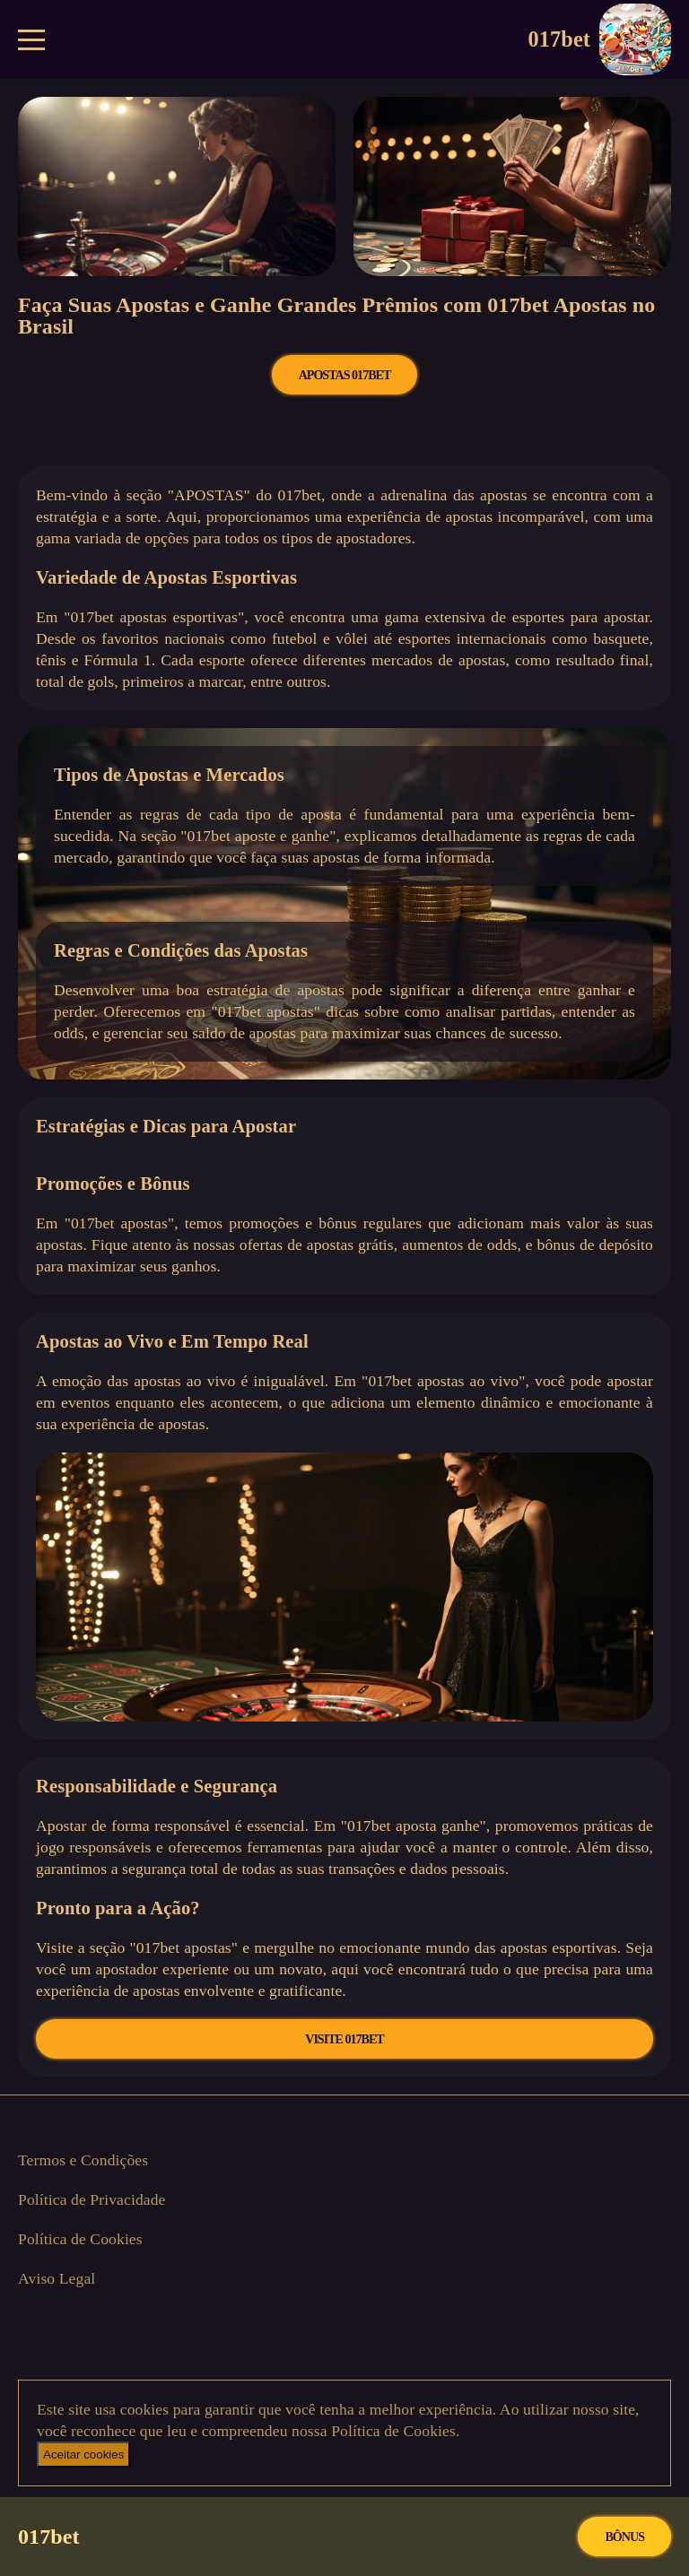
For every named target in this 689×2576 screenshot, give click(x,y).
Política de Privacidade (92, 2199)
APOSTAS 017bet (345, 375)
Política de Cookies (80, 2239)
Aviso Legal (56, 2278)
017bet (599, 39)
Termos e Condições (83, 2160)
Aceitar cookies (83, 2454)
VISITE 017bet (344, 2039)
